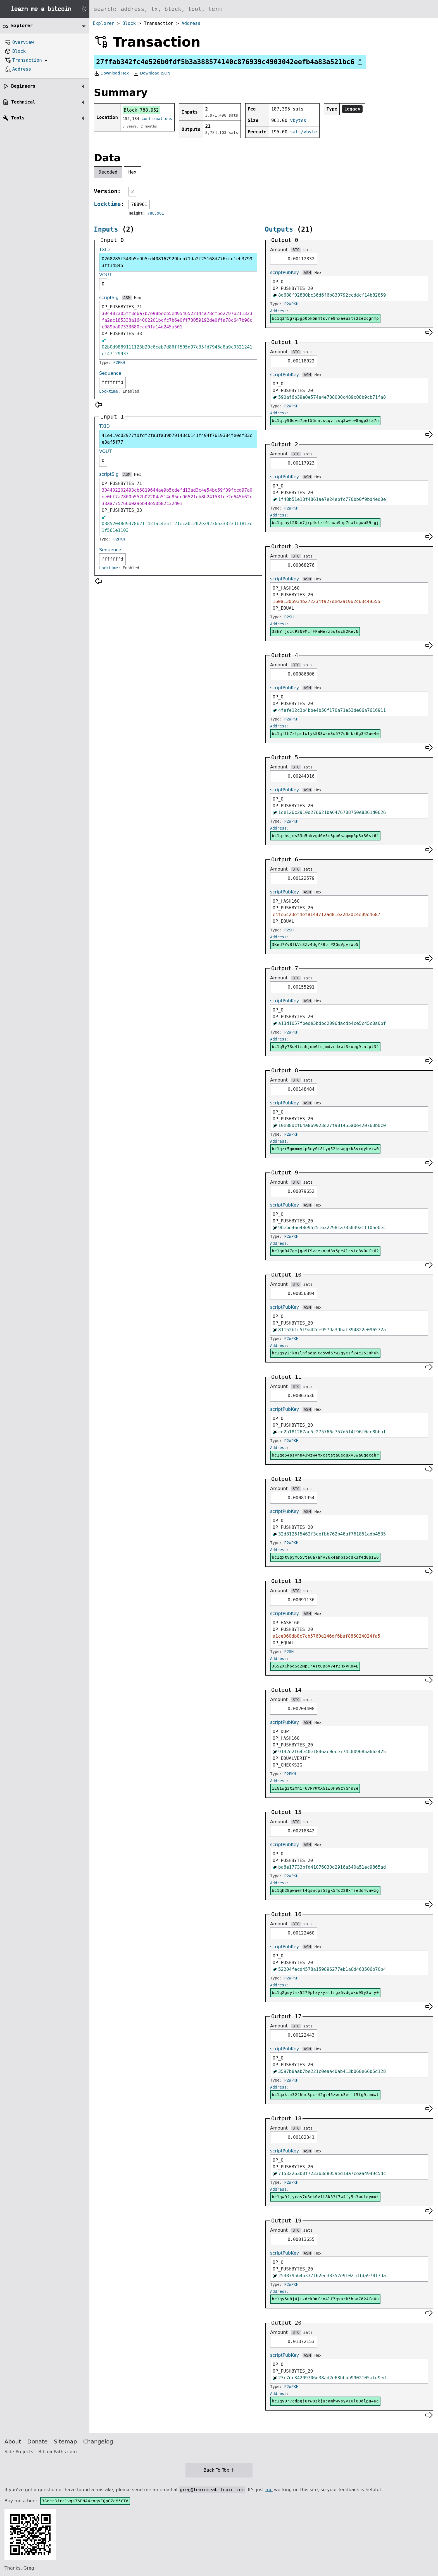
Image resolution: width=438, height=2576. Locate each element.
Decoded (108, 172)
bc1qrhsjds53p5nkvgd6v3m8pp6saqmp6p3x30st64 (325, 835)
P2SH (289, 617)
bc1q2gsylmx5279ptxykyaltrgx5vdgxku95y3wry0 (325, 1992)
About (12, 2441)
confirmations (157, 118)
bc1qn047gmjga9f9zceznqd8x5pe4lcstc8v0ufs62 (325, 1251)
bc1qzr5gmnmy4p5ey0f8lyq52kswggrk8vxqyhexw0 (325, 1149)
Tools (18, 118)
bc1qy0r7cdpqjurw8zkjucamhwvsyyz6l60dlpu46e (325, 2401)
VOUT (105, 274)
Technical (23, 102)
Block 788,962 (141, 110)
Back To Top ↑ (218, 2470)
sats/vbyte (303, 131)
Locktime (107, 204)
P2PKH (119, 362)
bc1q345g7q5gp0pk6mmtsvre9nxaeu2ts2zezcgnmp (325, 318)
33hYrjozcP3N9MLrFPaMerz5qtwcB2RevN (315, 631)
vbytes (298, 120)
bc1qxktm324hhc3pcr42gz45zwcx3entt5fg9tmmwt (325, 2094)
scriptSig (108, 297)
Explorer (103, 23)
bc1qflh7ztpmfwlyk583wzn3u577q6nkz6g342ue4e (325, 733)
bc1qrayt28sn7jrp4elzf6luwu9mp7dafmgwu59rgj (325, 522)
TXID (104, 249)
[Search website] (263, 9)
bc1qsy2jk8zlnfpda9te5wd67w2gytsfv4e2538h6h (325, 1353)
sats (308, 249)
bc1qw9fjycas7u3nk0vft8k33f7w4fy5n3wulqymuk (325, 2197)
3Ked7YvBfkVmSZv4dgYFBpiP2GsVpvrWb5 (315, 944)
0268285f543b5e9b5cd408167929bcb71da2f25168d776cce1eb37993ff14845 (177, 262)
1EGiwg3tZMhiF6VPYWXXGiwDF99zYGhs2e (315, 1788)
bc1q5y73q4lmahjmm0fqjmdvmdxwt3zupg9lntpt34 (325, 1046)
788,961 (155, 213)
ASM (126, 297)
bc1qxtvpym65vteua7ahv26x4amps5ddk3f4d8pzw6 (325, 1557)
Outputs (279, 229)
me (268, 2489)
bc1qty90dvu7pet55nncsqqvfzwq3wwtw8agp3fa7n (325, 420)
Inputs (106, 229)
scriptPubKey (284, 272)
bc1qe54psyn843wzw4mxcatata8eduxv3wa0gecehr (325, 1455)
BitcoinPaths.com (57, 2451)
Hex (132, 172)
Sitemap (65, 2441)
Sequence (110, 373)
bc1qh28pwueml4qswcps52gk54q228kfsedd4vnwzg (325, 1890)
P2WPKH (291, 304)
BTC (295, 249)
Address (191, 23)
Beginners (23, 86)
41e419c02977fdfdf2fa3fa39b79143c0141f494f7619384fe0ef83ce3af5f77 (177, 439)
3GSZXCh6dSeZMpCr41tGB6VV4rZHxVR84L (315, 1666)
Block (129, 23)
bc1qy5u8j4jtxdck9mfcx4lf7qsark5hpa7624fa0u (325, 2299)
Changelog (98, 2441)
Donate (37, 2441)
